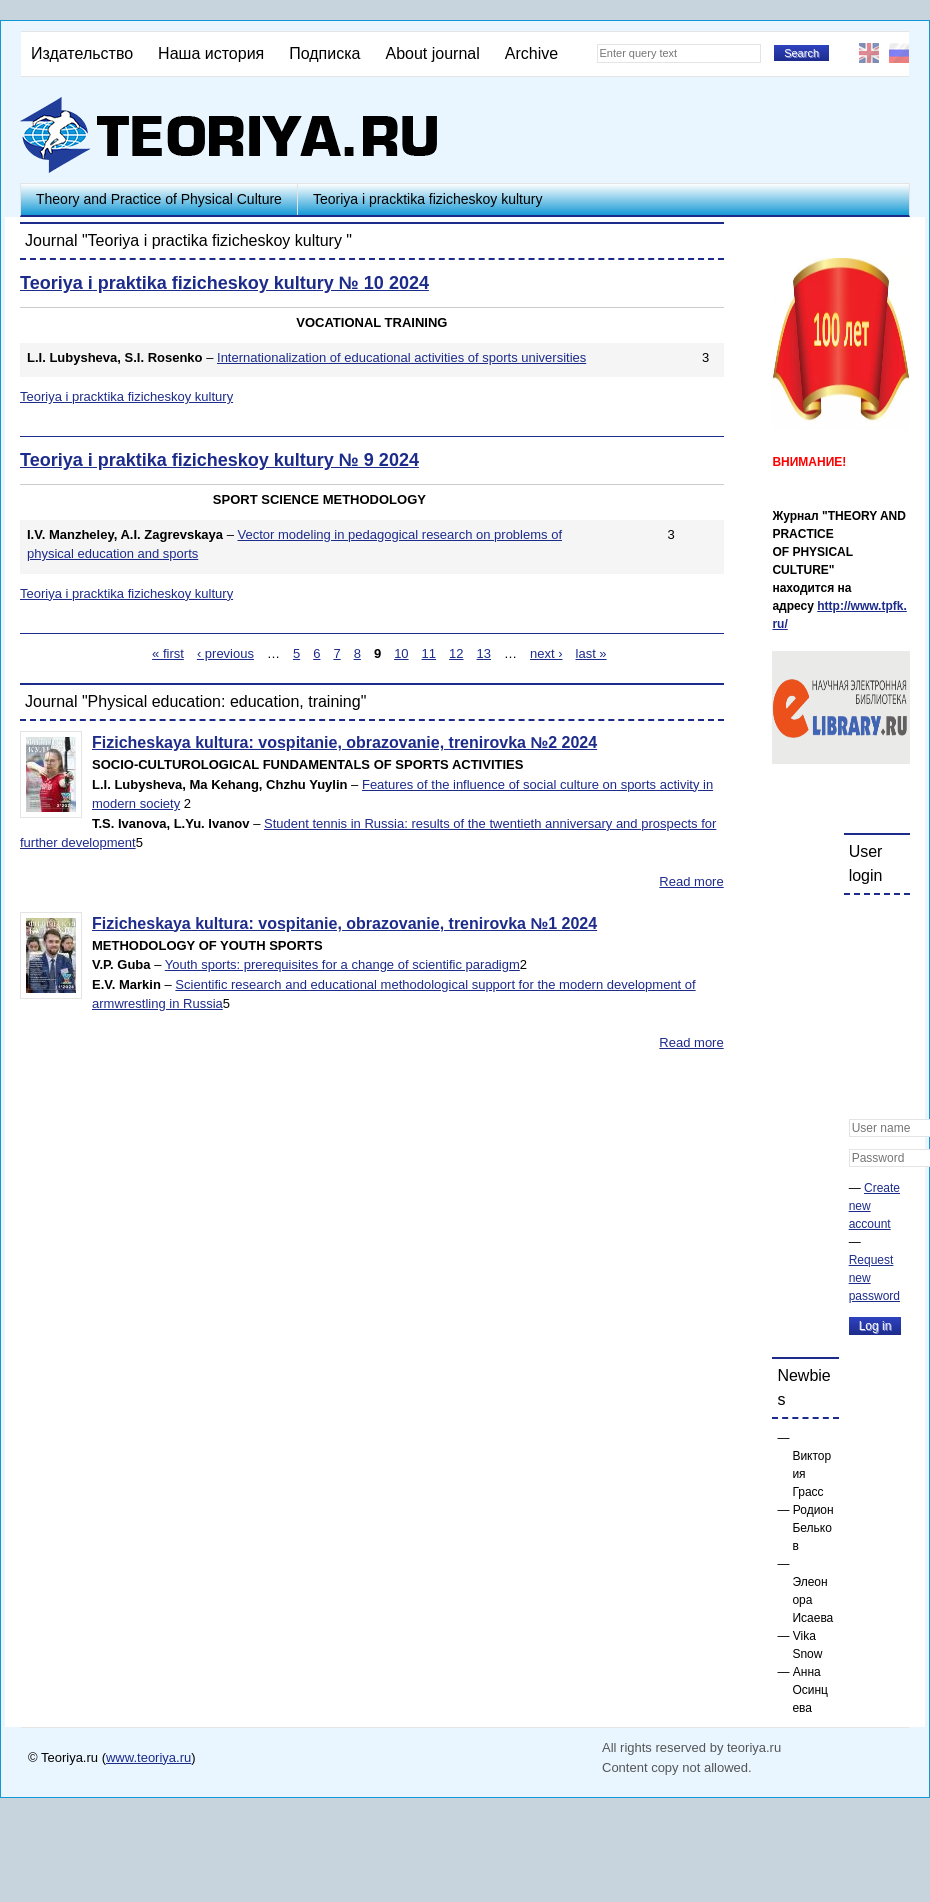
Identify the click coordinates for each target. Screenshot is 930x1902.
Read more (691, 881)
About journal (432, 53)
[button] (865, 923)
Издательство (82, 53)
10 (401, 653)
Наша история (211, 53)
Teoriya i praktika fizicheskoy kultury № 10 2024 (224, 283)
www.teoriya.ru (148, 1757)
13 (484, 653)
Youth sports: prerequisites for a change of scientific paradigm (342, 964)
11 (429, 653)
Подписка (324, 53)
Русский (899, 53)
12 (456, 653)
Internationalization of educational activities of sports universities (401, 357)
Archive (531, 53)
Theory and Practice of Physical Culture (159, 199)
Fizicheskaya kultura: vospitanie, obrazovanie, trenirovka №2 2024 (344, 742)
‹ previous (225, 653)
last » (591, 653)
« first (168, 653)
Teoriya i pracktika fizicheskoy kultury (428, 199)
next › (546, 653)
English (869, 53)
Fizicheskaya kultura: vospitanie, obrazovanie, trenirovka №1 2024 (344, 923)
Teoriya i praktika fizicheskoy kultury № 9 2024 (219, 460)
